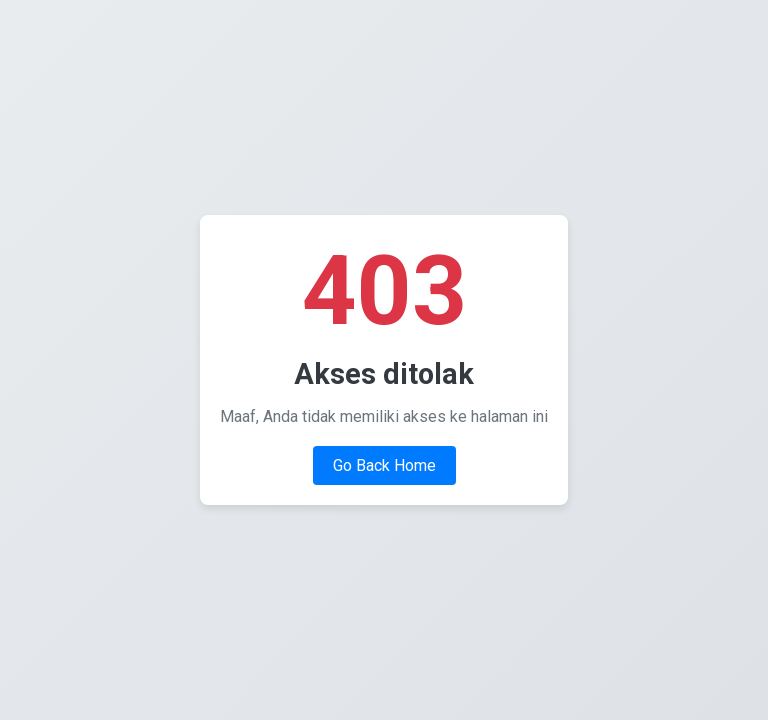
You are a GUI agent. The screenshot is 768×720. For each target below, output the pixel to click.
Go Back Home (384, 465)
